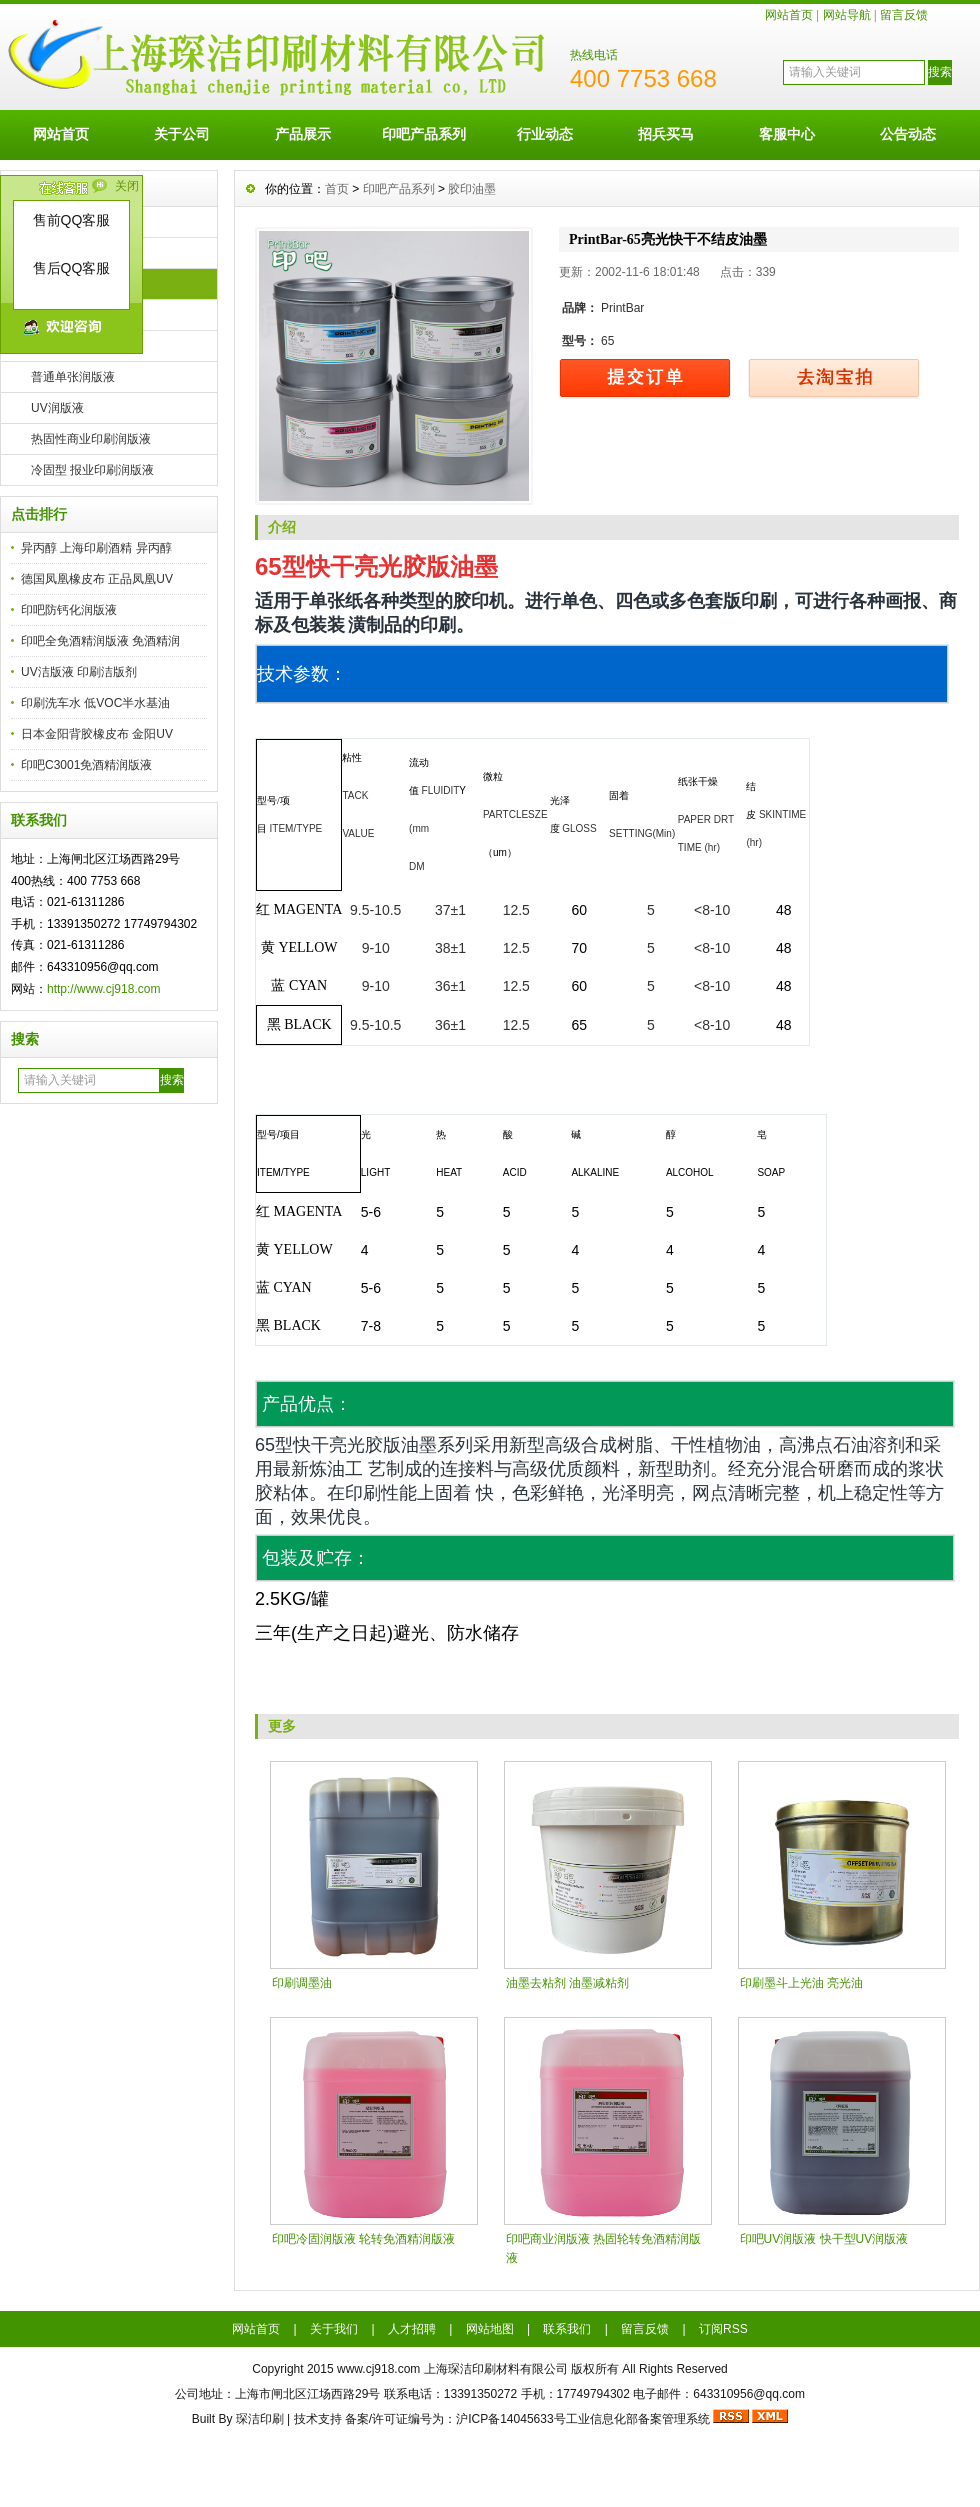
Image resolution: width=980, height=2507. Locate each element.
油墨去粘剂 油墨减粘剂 (567, 1983)
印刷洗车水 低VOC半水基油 (95, 703)
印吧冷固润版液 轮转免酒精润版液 (363, 2239)
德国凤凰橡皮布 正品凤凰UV (97, 579)
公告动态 (908, 134)
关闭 (127, 186)
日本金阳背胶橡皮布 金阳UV (97, 734)
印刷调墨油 (302, 1983)
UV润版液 (57, 408)
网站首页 (789, 15)
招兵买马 (666, 134)
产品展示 (303, 134)
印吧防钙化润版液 (69, 610)
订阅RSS (723, 2329)
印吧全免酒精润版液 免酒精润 (100, 641)
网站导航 (847, 15)
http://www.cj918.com (103, 989)
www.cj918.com (378, 2369)
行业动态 (545, 134)
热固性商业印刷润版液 (91, 439)
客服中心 (787, 134)
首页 (337, 189)
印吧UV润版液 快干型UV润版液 (824, 2239)
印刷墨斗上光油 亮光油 (801, 1983)
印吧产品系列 (424, 134)
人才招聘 (412, 2329)
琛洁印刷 (260, 2419)
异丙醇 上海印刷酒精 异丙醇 (96, 548)
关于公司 (182, 134)
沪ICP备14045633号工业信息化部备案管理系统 (582, 2419)
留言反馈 (904, 15)
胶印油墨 (472, 189)
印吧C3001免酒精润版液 (86, 765)
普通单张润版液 (73, 377)
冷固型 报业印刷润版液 (92, 470)
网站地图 (490, 2329)
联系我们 (567, 2329)
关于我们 (334, 2329)
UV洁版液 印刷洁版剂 (79, 672)
